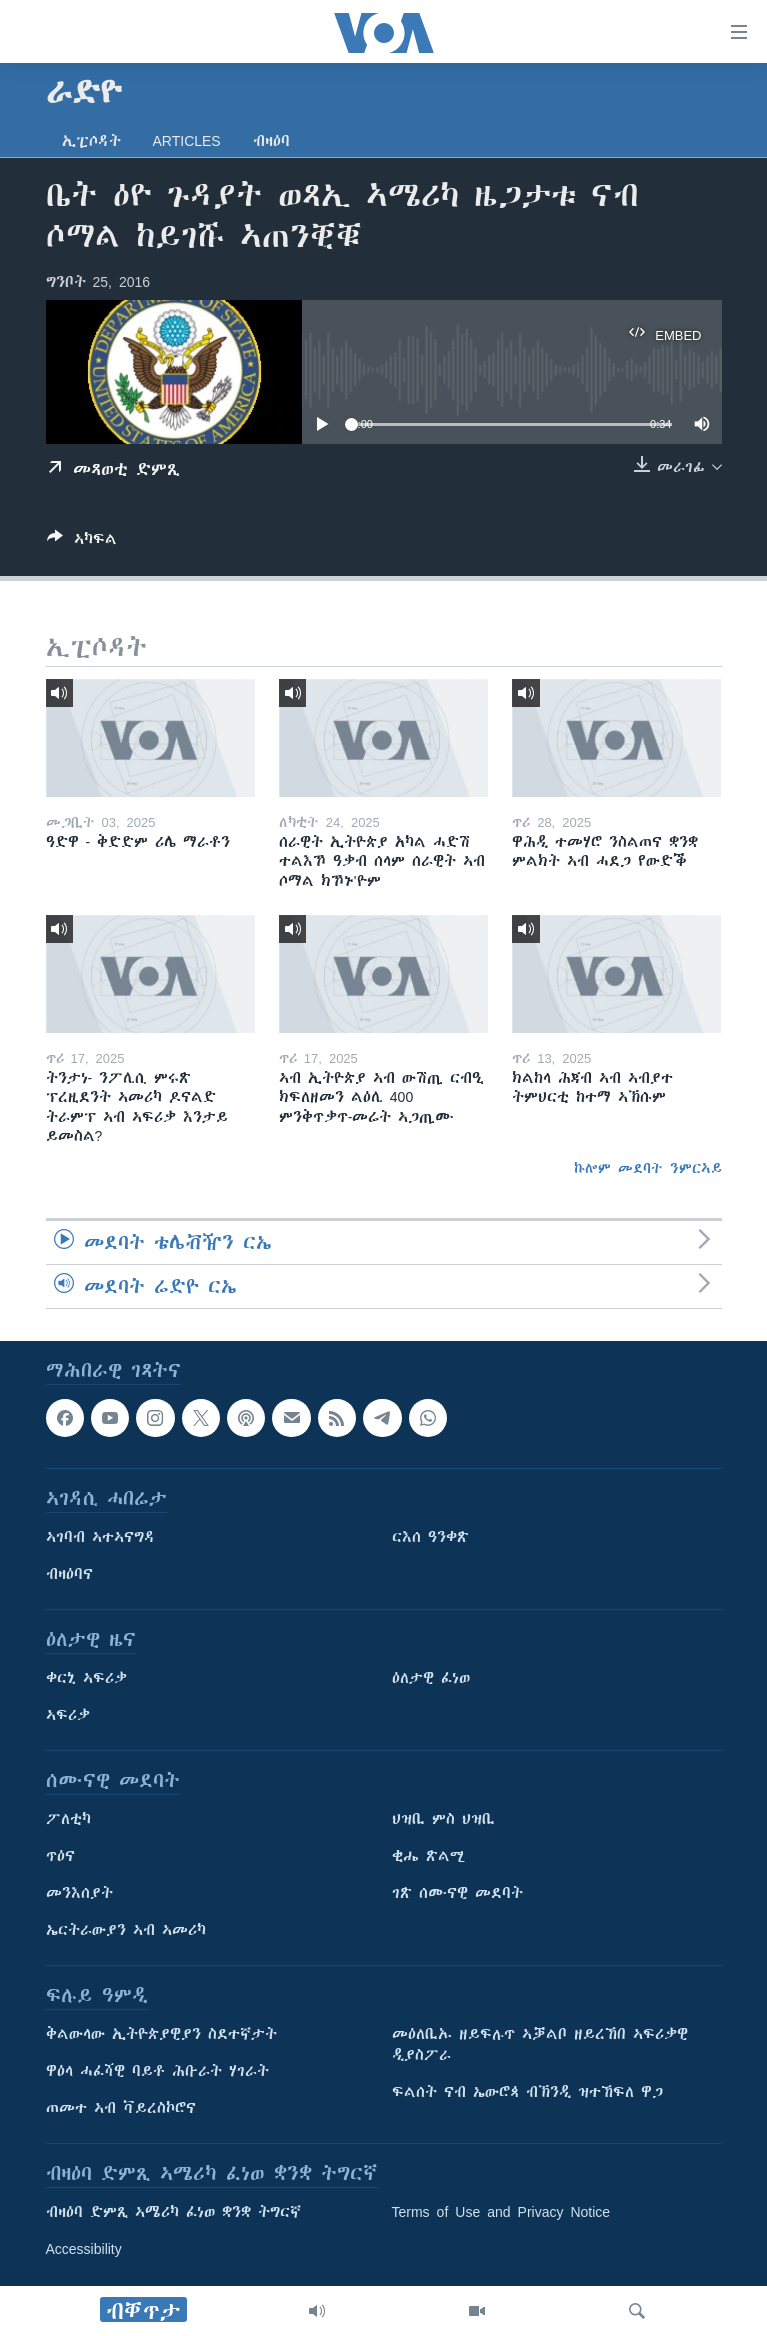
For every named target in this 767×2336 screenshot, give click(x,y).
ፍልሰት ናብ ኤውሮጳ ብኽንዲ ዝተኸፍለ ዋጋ (527, 2093)
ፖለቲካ (68, 1820)
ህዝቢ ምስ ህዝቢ (443, 1820)
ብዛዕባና (69, 1575)
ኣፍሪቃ (68, 1716)
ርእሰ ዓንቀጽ (430, 1538)
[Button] (82, 542)
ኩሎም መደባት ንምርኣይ (648, 1168)
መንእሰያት (79, 1894)
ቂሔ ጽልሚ (428, 1857)
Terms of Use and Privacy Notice (501, 2213)
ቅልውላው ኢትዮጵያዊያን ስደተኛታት (161, 2035)
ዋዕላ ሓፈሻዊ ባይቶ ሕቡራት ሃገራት (157, 2072)
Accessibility (84, 2250)
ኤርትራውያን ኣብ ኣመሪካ (126, 1931)
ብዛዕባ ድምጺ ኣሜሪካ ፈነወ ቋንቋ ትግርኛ (173, 2213)
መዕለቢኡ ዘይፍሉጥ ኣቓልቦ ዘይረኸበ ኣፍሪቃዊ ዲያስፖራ (540, 2045)
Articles (187, 141)
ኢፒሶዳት (91, 141)
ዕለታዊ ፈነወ (431, 1679)
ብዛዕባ (271, 141)
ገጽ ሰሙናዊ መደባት (457, 1894)
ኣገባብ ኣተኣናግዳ (100, 1538)
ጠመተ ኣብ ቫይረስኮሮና (121, 2109)
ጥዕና (60, 1857)
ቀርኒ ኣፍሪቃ (86, 1679)
